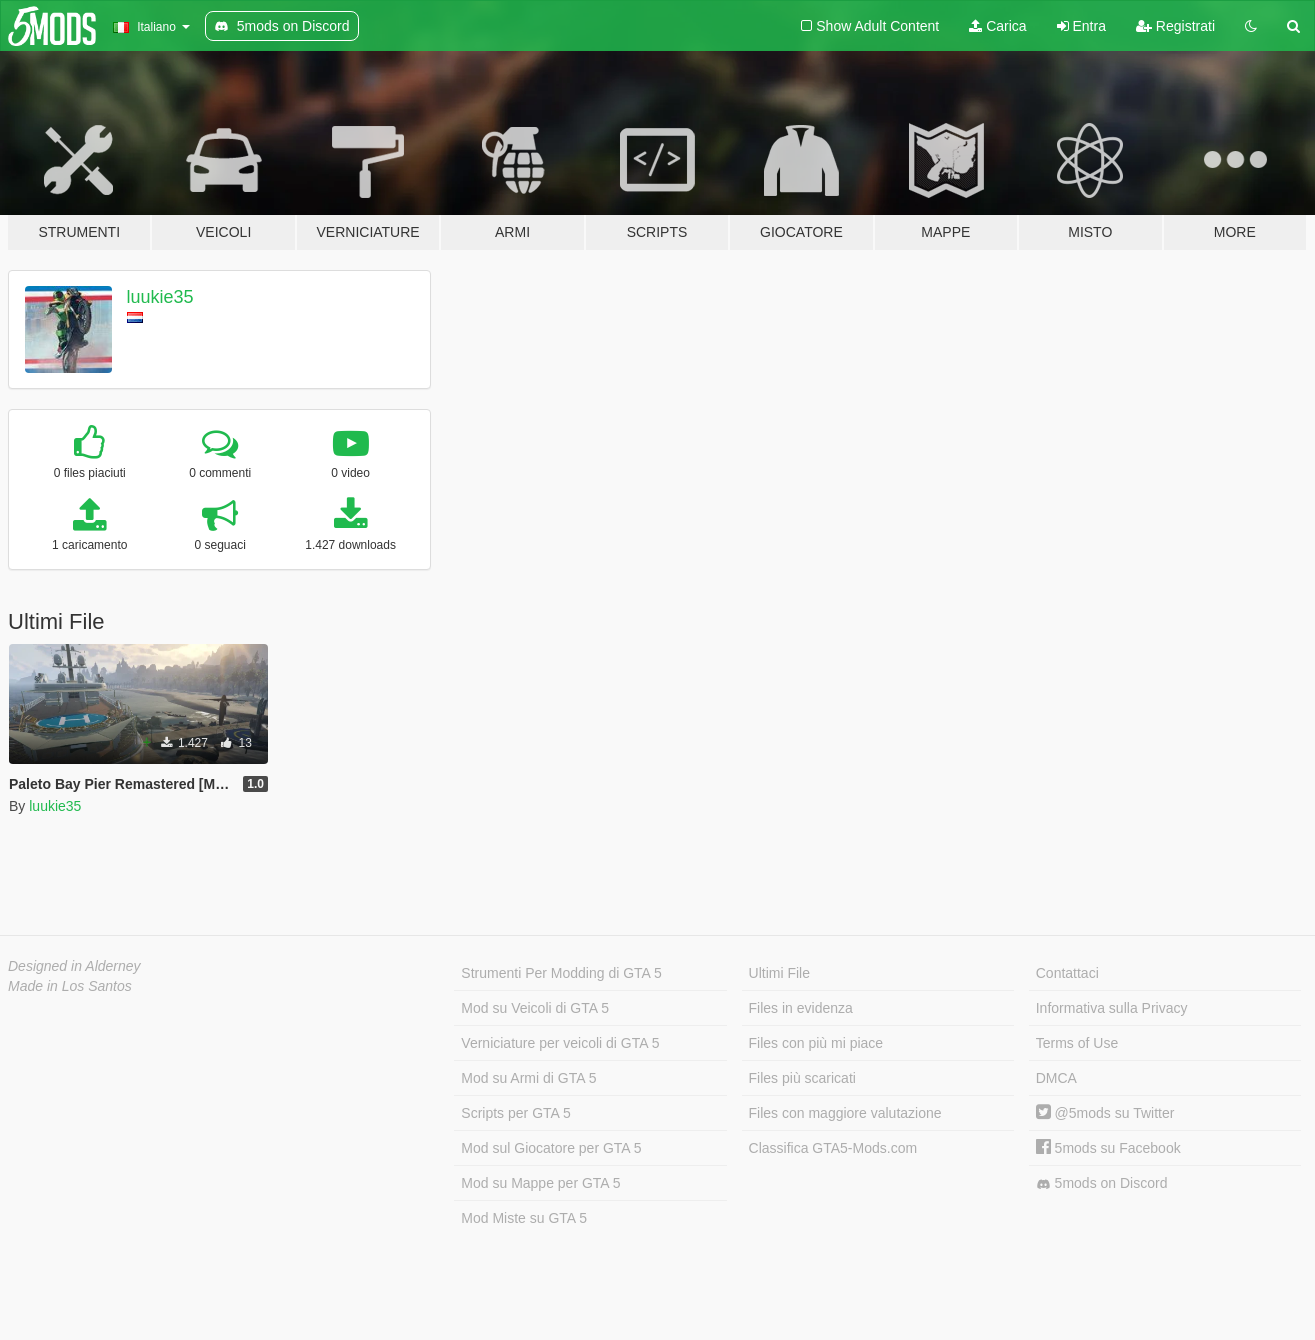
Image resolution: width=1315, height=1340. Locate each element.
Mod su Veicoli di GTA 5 (535, 1008)
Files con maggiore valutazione (845, 1113)
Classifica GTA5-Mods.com (833, 1148)
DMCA (1056, 1078)
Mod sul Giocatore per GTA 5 (551, 1148)
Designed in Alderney (74, 966)
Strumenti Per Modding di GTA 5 (561, 973)
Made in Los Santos (70, 986)
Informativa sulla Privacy (1112, 1008)
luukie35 (160, 297)
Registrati (1175, 26)
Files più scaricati (802, 1078)
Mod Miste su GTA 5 (524, 1218)
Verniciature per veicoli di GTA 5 (560, 1043)
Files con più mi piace (816, 1043)
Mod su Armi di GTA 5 (528, 1078)
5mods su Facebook (1108, 1148)
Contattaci (1067, 973)
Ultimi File (779, 973)
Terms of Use (1077, 1043)
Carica (997, 26)
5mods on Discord (1102, 1183)
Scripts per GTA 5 (515, 1113)
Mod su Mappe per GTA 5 (540, 1183)
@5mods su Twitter (1105, 1113)
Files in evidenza (801, 1008)
